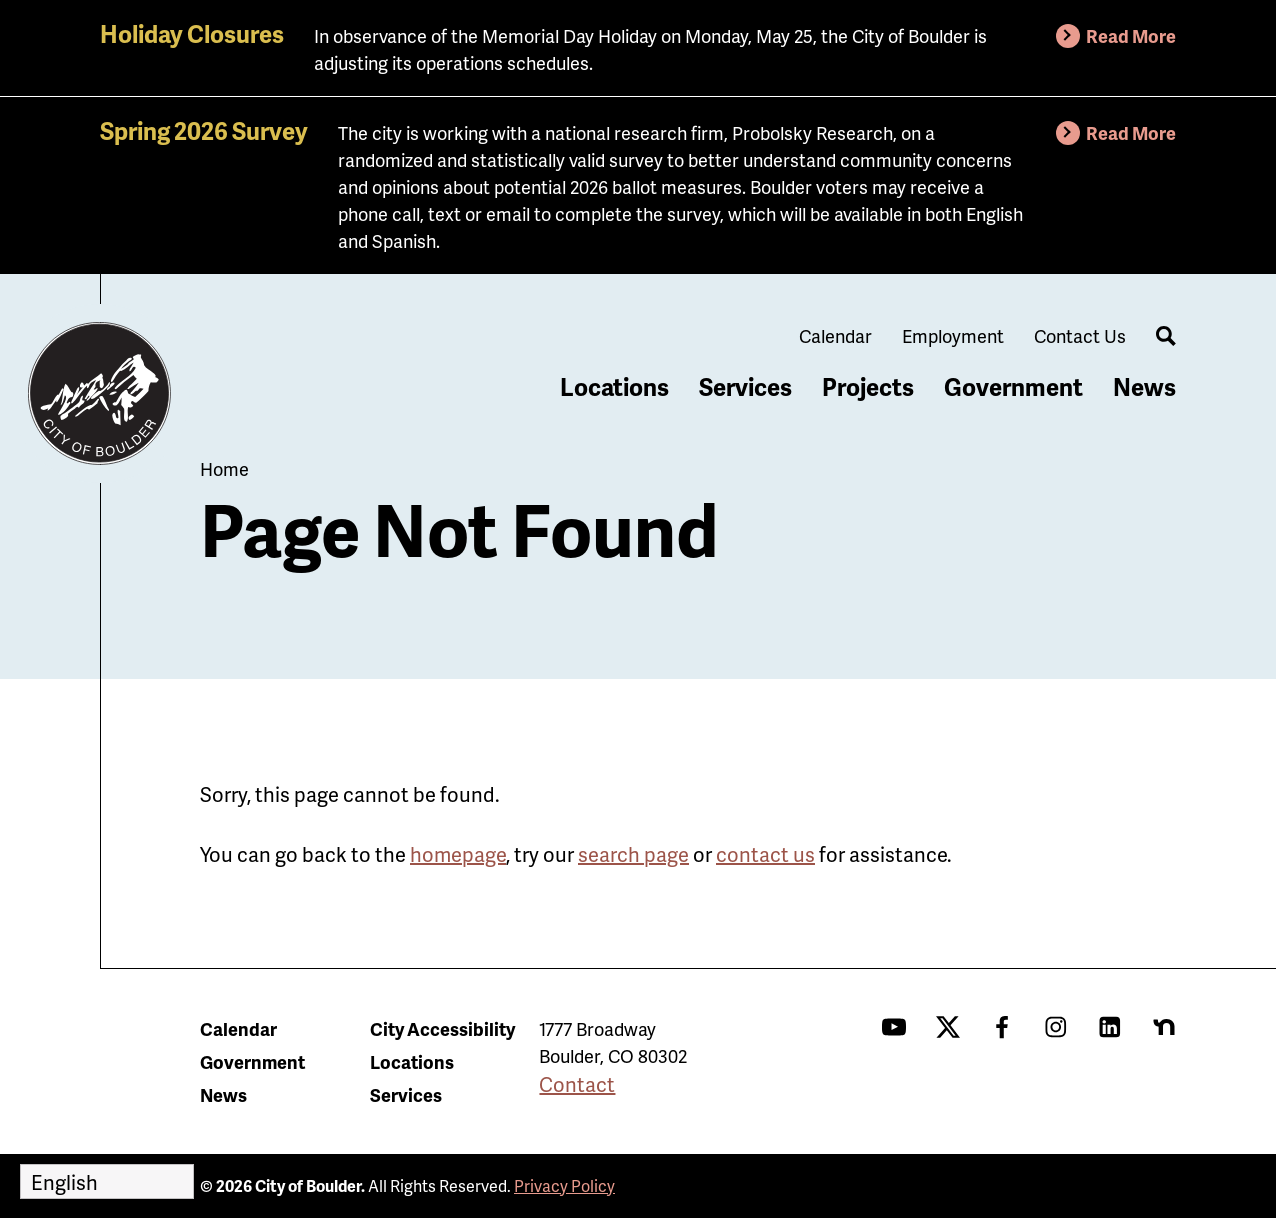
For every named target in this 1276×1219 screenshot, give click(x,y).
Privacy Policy (564, 1185)
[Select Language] (107, 1181)
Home (224, 468)
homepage (458, 854)
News (1144, 386)
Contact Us (1080, 335)
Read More (1131, 35)
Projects (868, 386)
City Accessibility (442, 1028)
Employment (953, 335)
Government (1013, 386)
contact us (765, 854)
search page (633, 854)
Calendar (835, 335)
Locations (614, 386)
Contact (577, 1084)
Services (745, 386)
